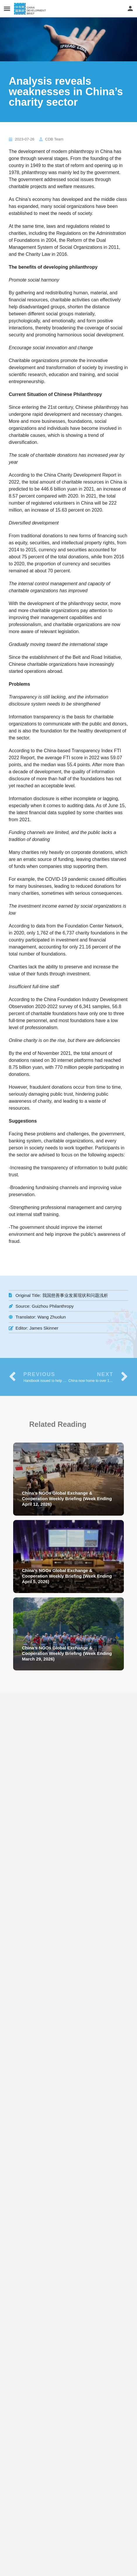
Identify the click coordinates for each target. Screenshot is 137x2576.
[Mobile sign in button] (130, 8)
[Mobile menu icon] (7, 8)
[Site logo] (30, 9)
